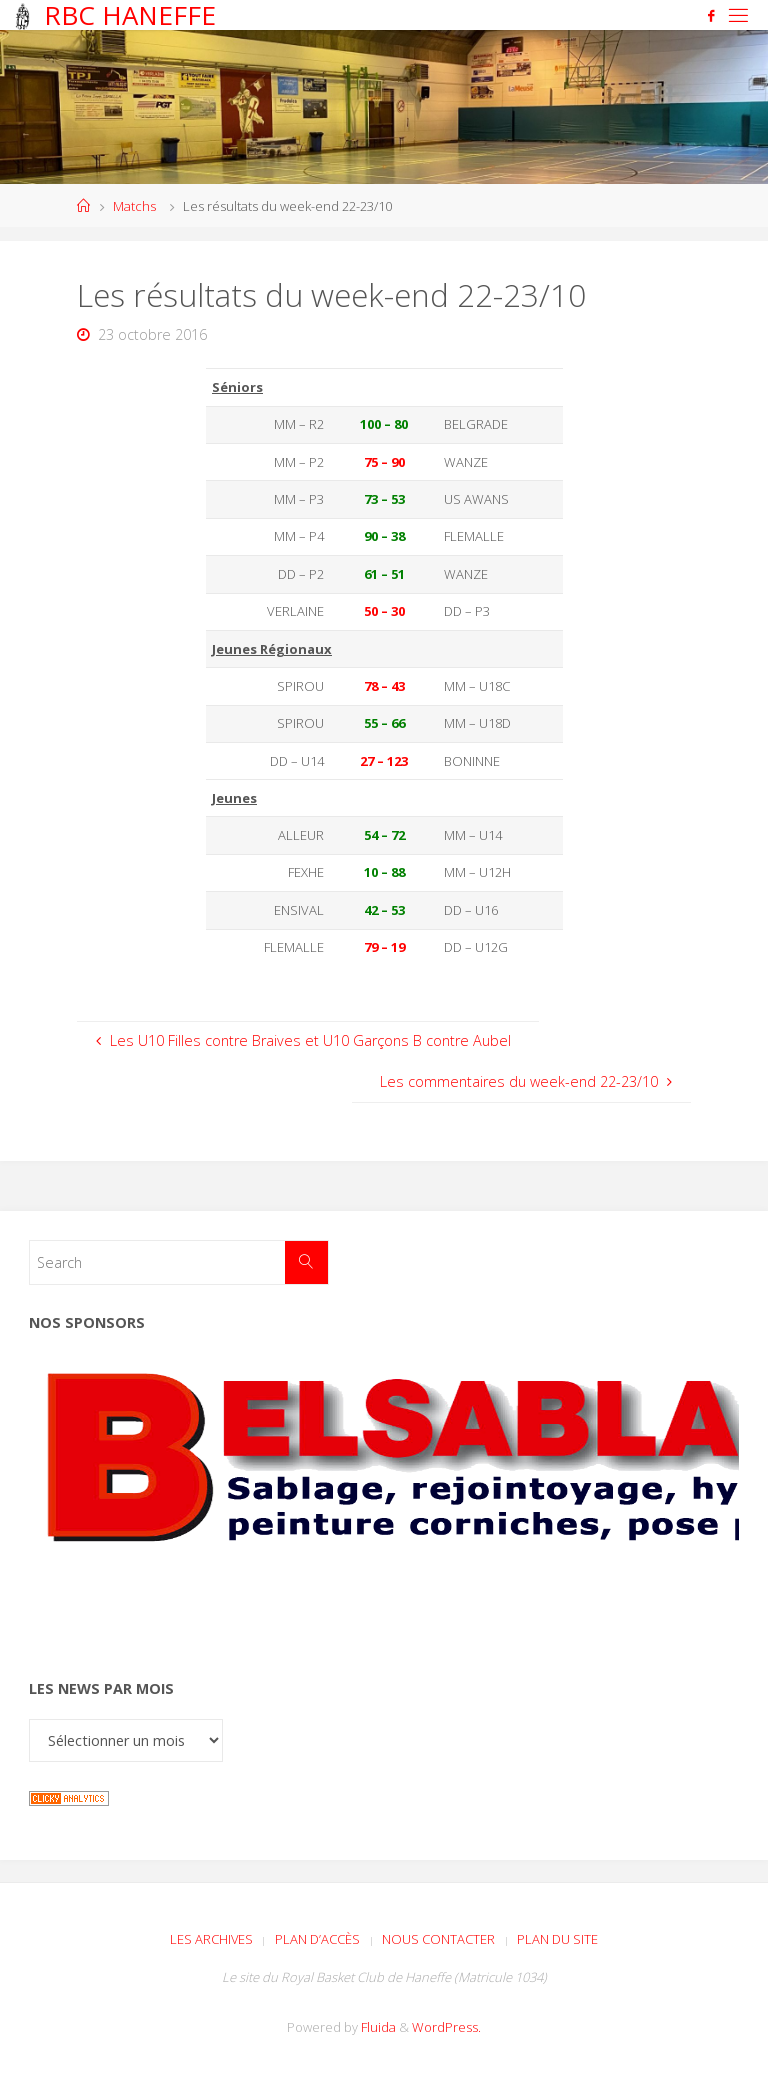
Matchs (134, 206)
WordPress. (446, 2027)
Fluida (377, 2027)
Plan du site (557, 1939)
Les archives (211, 1939)
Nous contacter (438, 1939)
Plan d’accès (317, 1939)
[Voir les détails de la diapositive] (384, 1498)
